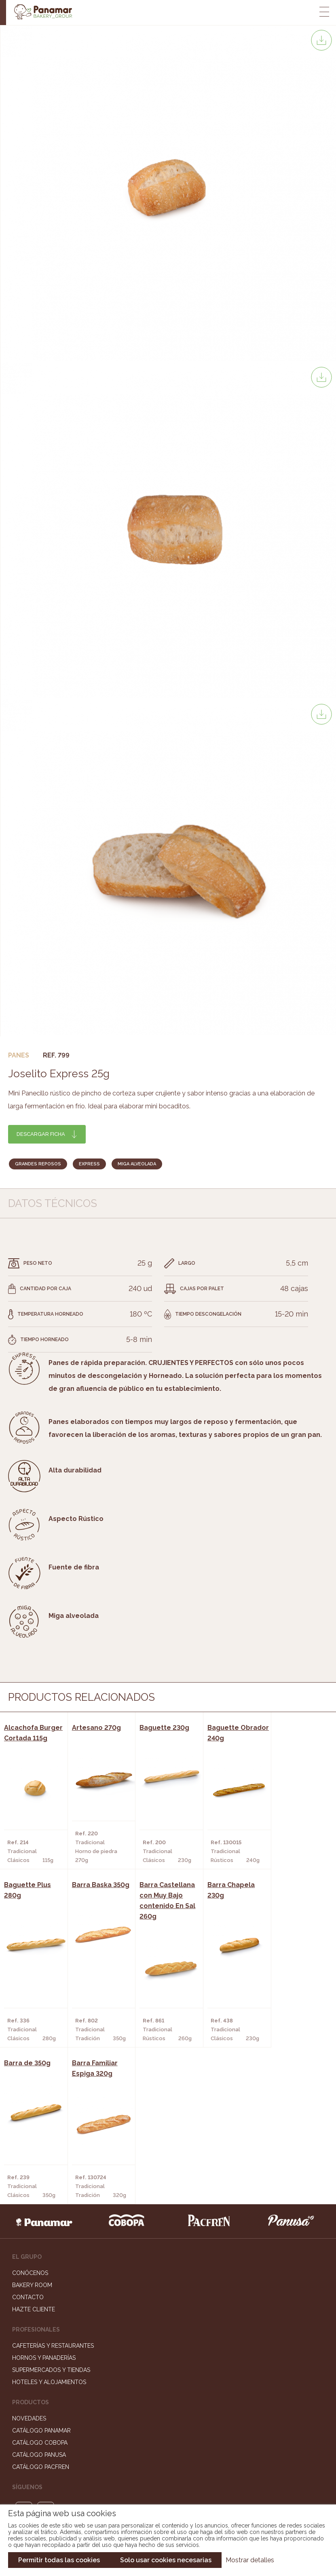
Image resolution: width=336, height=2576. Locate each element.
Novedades (29, 2260)
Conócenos (30, 2115)
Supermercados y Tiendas (51, 2212)
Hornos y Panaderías (44, 2200)
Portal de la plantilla (168, 2430)
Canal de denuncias (168, 2455)
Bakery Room (32, 2127)
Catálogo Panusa (39, 2297)
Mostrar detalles (250, 2560)
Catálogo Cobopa (40, 2284)
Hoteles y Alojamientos (49, 2224)
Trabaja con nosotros (168, 2405)
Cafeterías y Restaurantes (53, 2187)
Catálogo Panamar (41, 2272)
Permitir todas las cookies (59, 2560)
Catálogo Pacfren (40, 2309)
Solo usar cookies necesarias (165, 2560)
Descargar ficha (41, 1134)
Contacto (28, 2139)
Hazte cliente (33, 2151)
